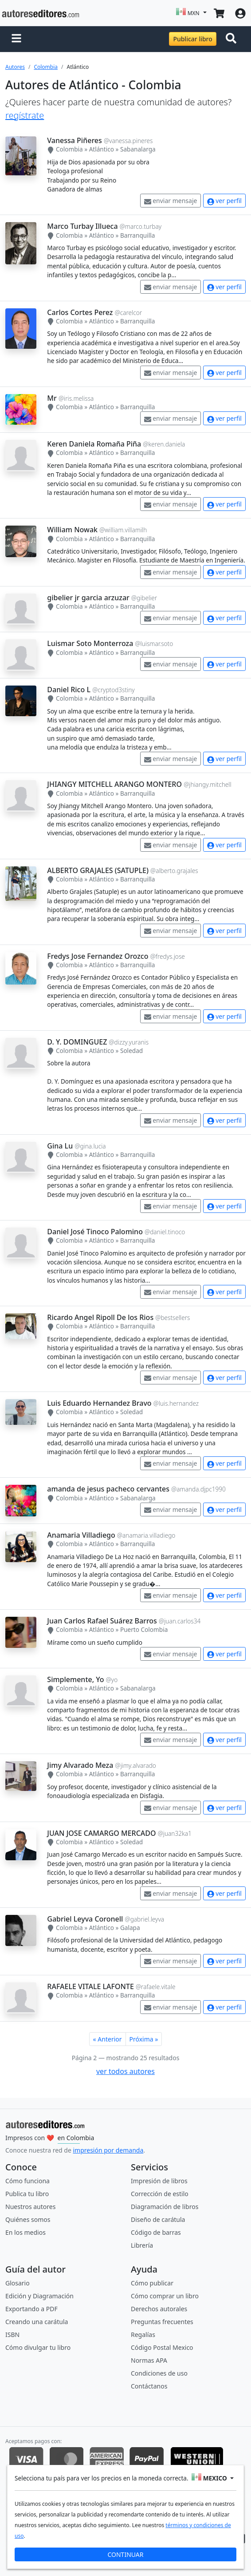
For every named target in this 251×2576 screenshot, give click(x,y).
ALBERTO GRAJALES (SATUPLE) (98, 870)
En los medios (25, 2232)
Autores (15, 67)
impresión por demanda (108, 2150)
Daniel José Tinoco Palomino (95, 1231)
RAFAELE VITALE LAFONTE (90, 1986)
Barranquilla (137, 235)
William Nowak (72, 529)
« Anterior (107, 2039)
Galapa (130, 1927)
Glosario (17, 2283)
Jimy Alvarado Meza (80, 1765)
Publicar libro (192, 39)
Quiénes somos (27, 2219)
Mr (51, 398)
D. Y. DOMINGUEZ (77, 1042)
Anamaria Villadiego (81, 1535)
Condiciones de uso (159, 2373)
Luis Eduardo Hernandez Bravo (99, 1403)
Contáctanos (149, 2386)
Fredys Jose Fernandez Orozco (97, 956)
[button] (16, 39)
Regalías (143, 2334)
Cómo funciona (27, 2181)
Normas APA (149, 2360)
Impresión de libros (159, 2181)
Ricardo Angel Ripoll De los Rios (100, 1317)
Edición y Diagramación (39, 2296)
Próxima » (143, 2039)
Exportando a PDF (31, 2309)
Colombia (46, 67)
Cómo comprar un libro (165, 2296)
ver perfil (224, 200)
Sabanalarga (138, 149)
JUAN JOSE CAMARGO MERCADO (101, 1833)
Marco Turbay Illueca (82, 226)
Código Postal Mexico (162, 2347)
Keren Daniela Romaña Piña (94, 444)
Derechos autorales (159, 2309)
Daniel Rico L (68, 689)
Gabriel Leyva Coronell (85, 1919)
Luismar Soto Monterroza (90, 643)
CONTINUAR (125, 2554)
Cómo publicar (152, 2283)
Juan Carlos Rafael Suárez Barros (102, 1621)
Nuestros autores (30, 2206)
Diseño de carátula (158, 2219)
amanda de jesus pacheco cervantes (108, 1489)
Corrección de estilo (159, 2193)
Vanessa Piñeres (74, 140)
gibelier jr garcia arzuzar (88, 597)
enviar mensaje (170, 200)
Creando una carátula (36, 2321)
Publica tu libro (27, 2193)
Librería (142, 2245)
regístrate (24, 115)
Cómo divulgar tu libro (38, 2347)
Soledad (131, 1050)
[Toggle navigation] (233, 39)
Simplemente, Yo (75, 1679)
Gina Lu (60, 1146)
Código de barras (156, 2232)
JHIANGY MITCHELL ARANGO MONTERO (114, 784)
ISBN (12, 2334)
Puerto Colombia (144, 1629)
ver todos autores (125, 2071)
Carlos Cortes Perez (80, 312)
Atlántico (101, 149)
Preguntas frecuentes (162, 2321)
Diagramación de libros (164, 2206)
